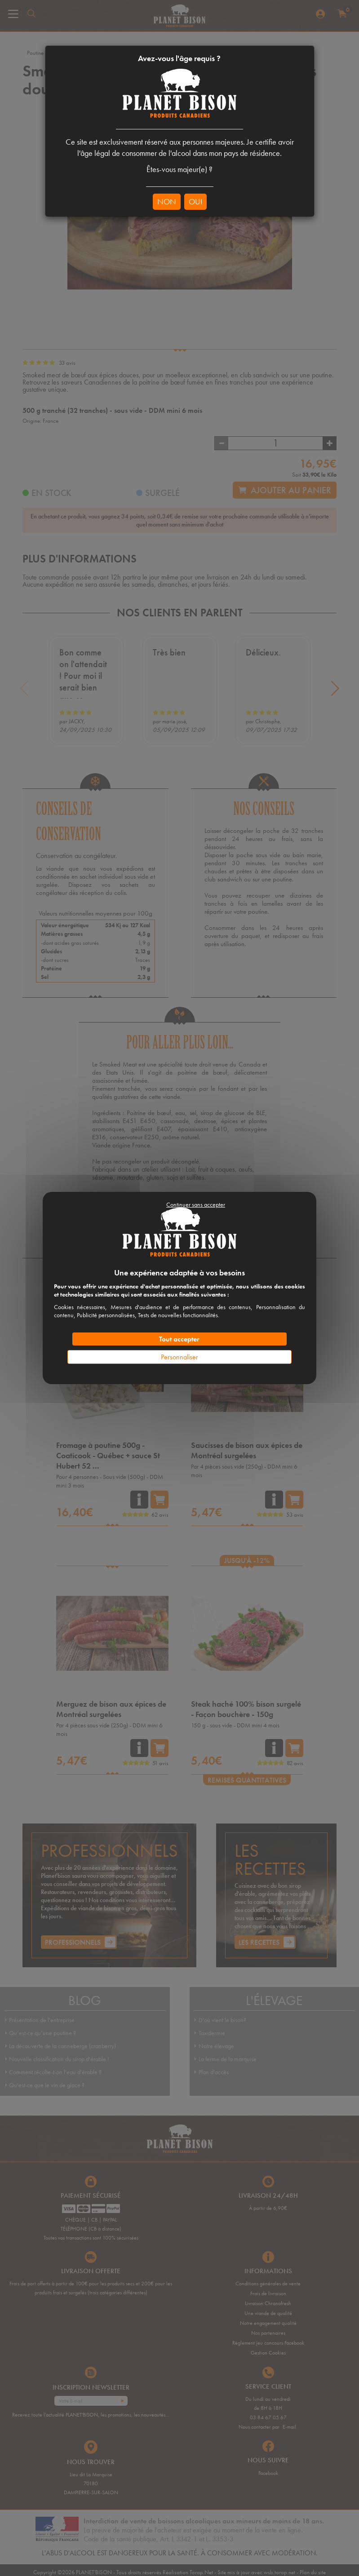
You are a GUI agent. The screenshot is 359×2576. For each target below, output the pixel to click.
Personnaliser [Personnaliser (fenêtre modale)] (179, 1357)
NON (166, 201)
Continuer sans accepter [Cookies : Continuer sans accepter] (195, 1204)
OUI (195, 201)
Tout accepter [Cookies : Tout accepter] (179, 1339)
